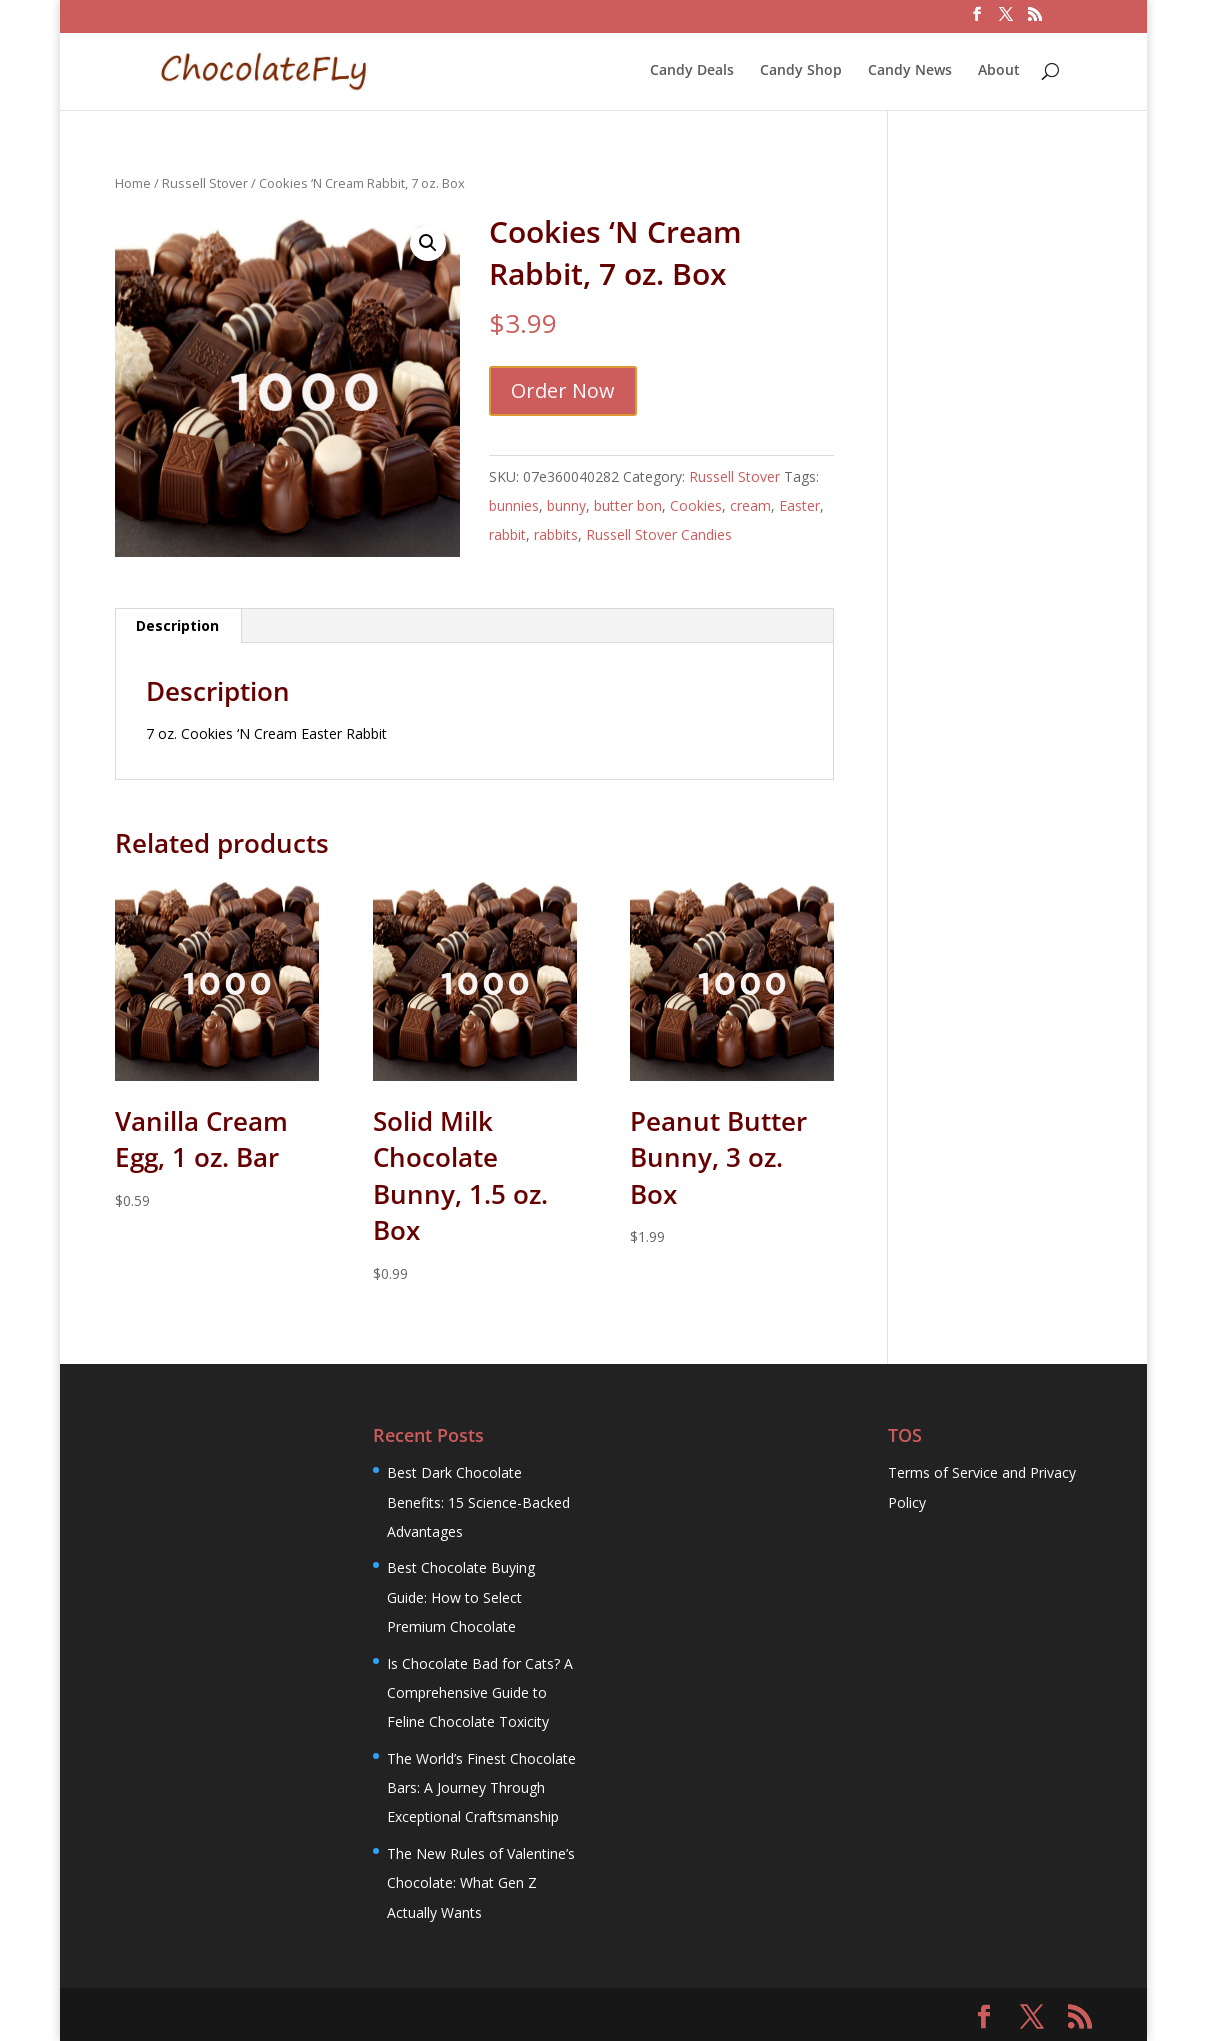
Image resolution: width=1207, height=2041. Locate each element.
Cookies (696, 505)
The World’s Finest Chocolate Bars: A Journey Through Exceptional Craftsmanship (481, 1788)
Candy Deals (692, 71)
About (999, 71)
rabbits (556, 534)
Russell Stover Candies (659, 534)
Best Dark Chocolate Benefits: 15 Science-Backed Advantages (478, 1502)
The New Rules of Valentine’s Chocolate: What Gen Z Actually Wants (481, 1883)
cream (750, 505)
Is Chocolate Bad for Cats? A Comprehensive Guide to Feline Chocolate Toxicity (480, 1693)
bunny (566, 505)
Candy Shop (801, 71)
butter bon (628, 505)
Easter (799, 505)
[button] (428, 243)
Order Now (563, 390)
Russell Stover (205, 183)
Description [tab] (177, 625)
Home (133, 183)
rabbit (507, 534)
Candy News (910, 71)
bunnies (514, 505)
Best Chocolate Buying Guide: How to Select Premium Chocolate (461, 1597)
